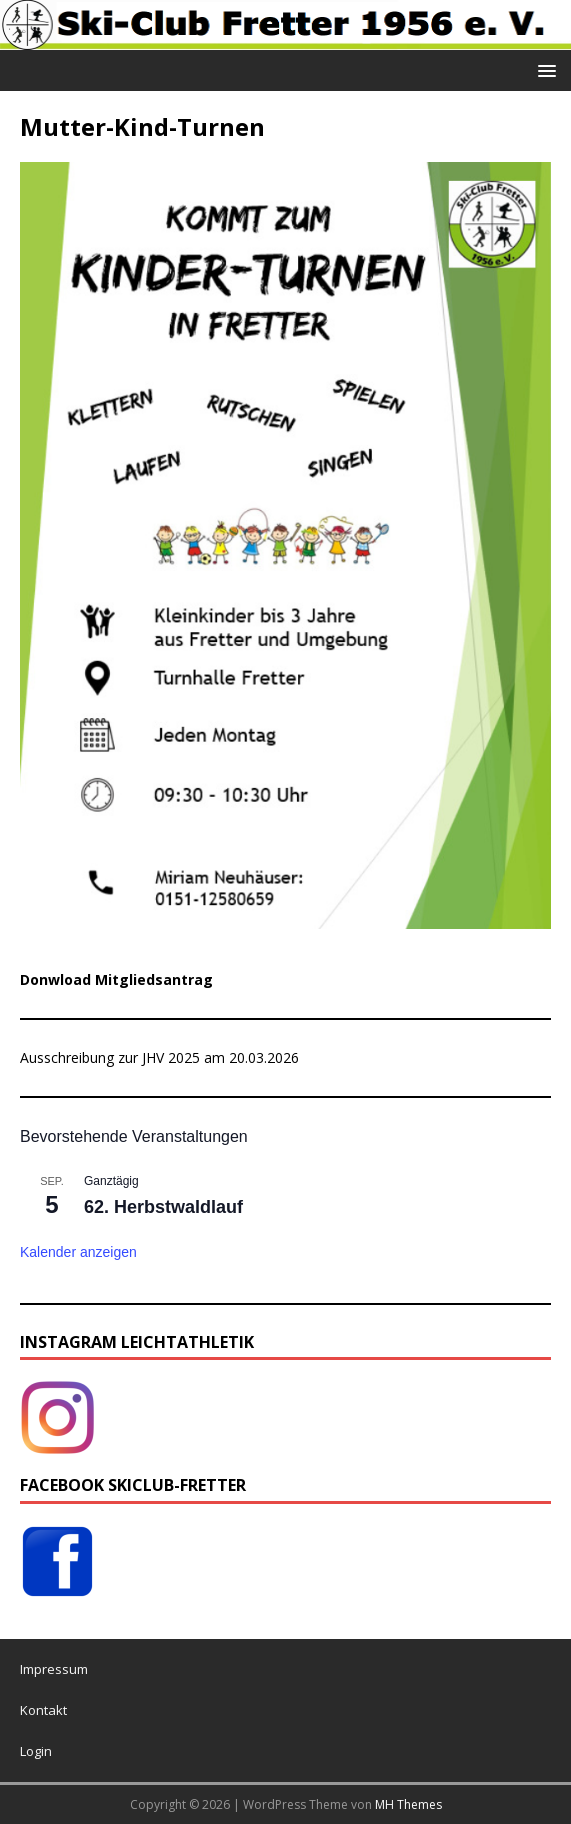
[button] (543, 69)
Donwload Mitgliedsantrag (116, 979)
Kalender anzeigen (78, 1252)
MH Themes (408, 1804)
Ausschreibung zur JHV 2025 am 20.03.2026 (159, 1057)
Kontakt (43, 1710)
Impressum (54, 1669)
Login (36, 1751)
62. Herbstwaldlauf (163, 1207)
